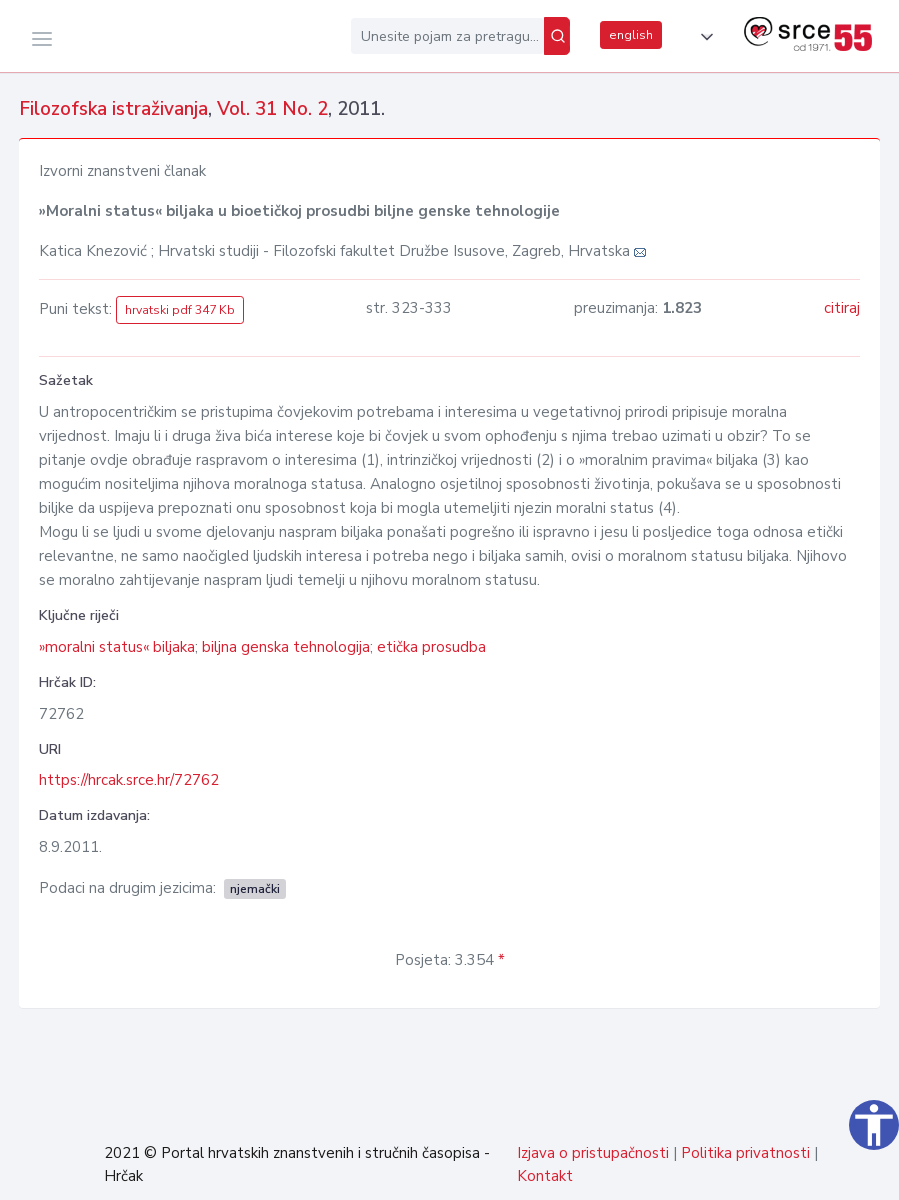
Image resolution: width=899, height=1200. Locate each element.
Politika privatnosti (745, 1153)
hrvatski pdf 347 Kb (180, 310)
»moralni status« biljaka (117, 647)
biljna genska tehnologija (286, 647)
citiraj (842, 308)
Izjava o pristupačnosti (593, 1153)
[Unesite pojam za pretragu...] (447, 36)
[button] (703, 37)
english (631, 35)
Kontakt (545, 1176)
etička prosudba (431, 647)
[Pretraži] (557, 36)
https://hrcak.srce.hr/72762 (129, 780)
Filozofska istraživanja (113, 109)
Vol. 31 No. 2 (272, 109)
